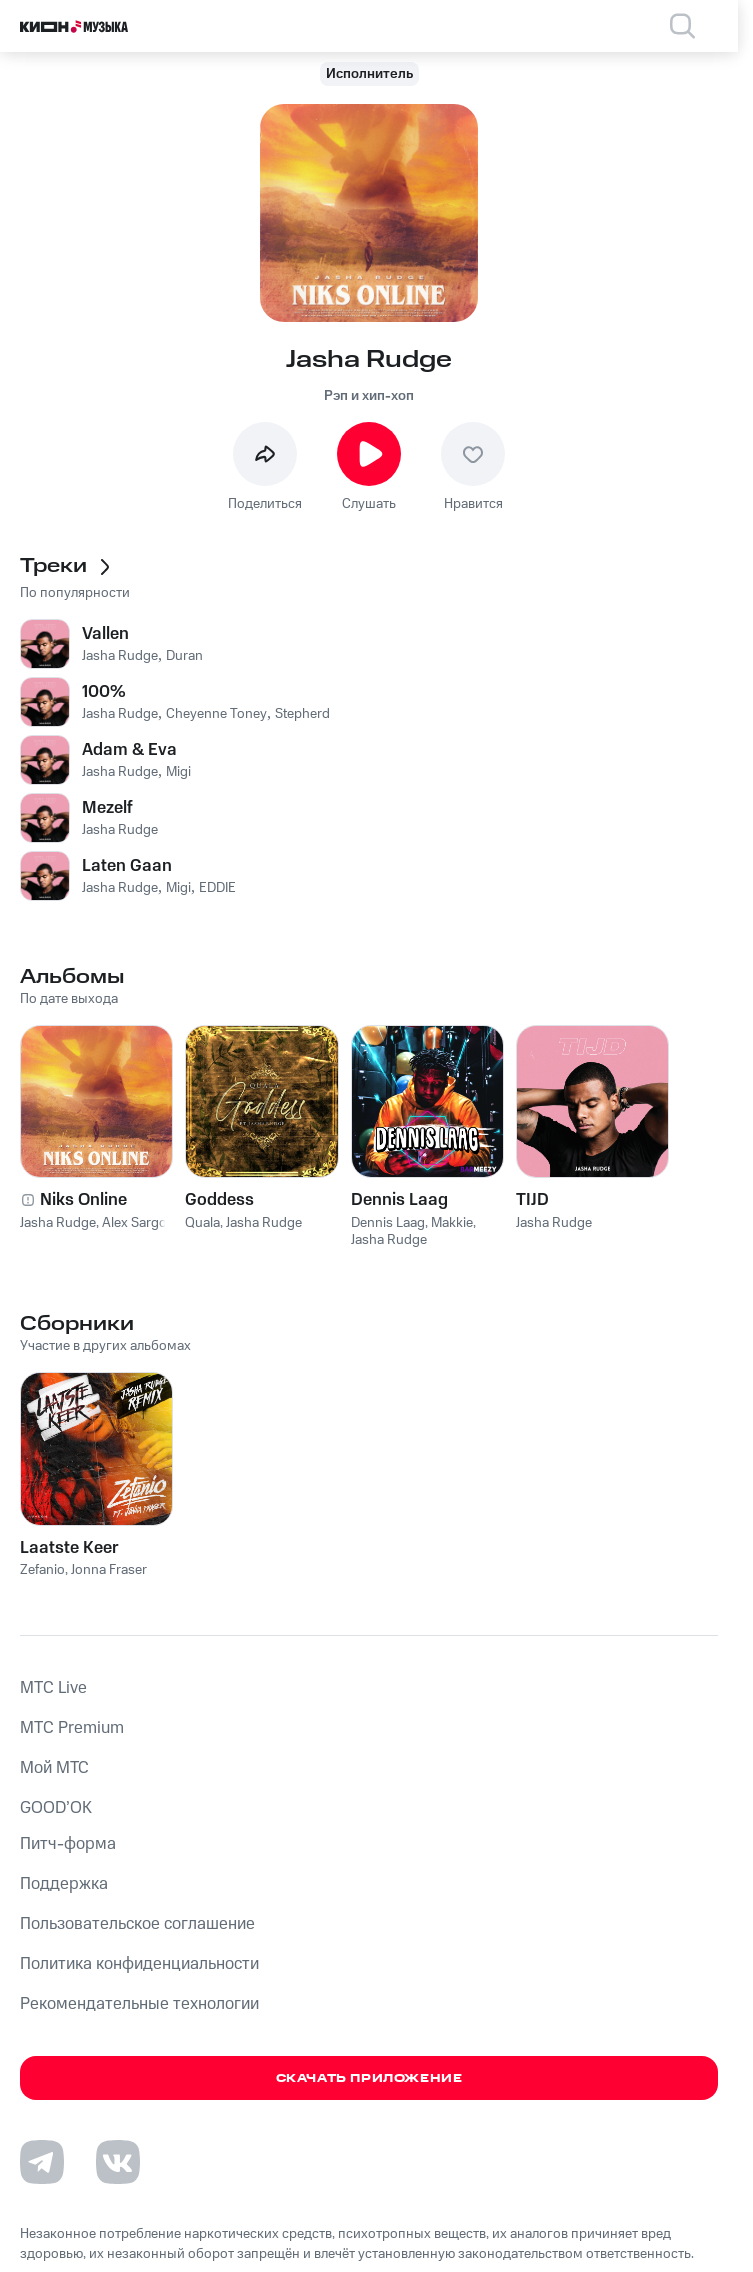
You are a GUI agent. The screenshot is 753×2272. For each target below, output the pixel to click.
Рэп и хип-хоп (369, 396)
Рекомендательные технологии (139, 2004)
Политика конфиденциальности (139, 1964)
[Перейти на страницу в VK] (118, 2162)
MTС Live (53, 1688)
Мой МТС (54, 1768)
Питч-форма (68, 1844)
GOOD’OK (56, 1808)
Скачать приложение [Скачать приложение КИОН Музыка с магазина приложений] (369, 2078)
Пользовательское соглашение (137, 1924)
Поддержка (64, 1884)
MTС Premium (72, 1728)
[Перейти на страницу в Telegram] (42, 2162)
